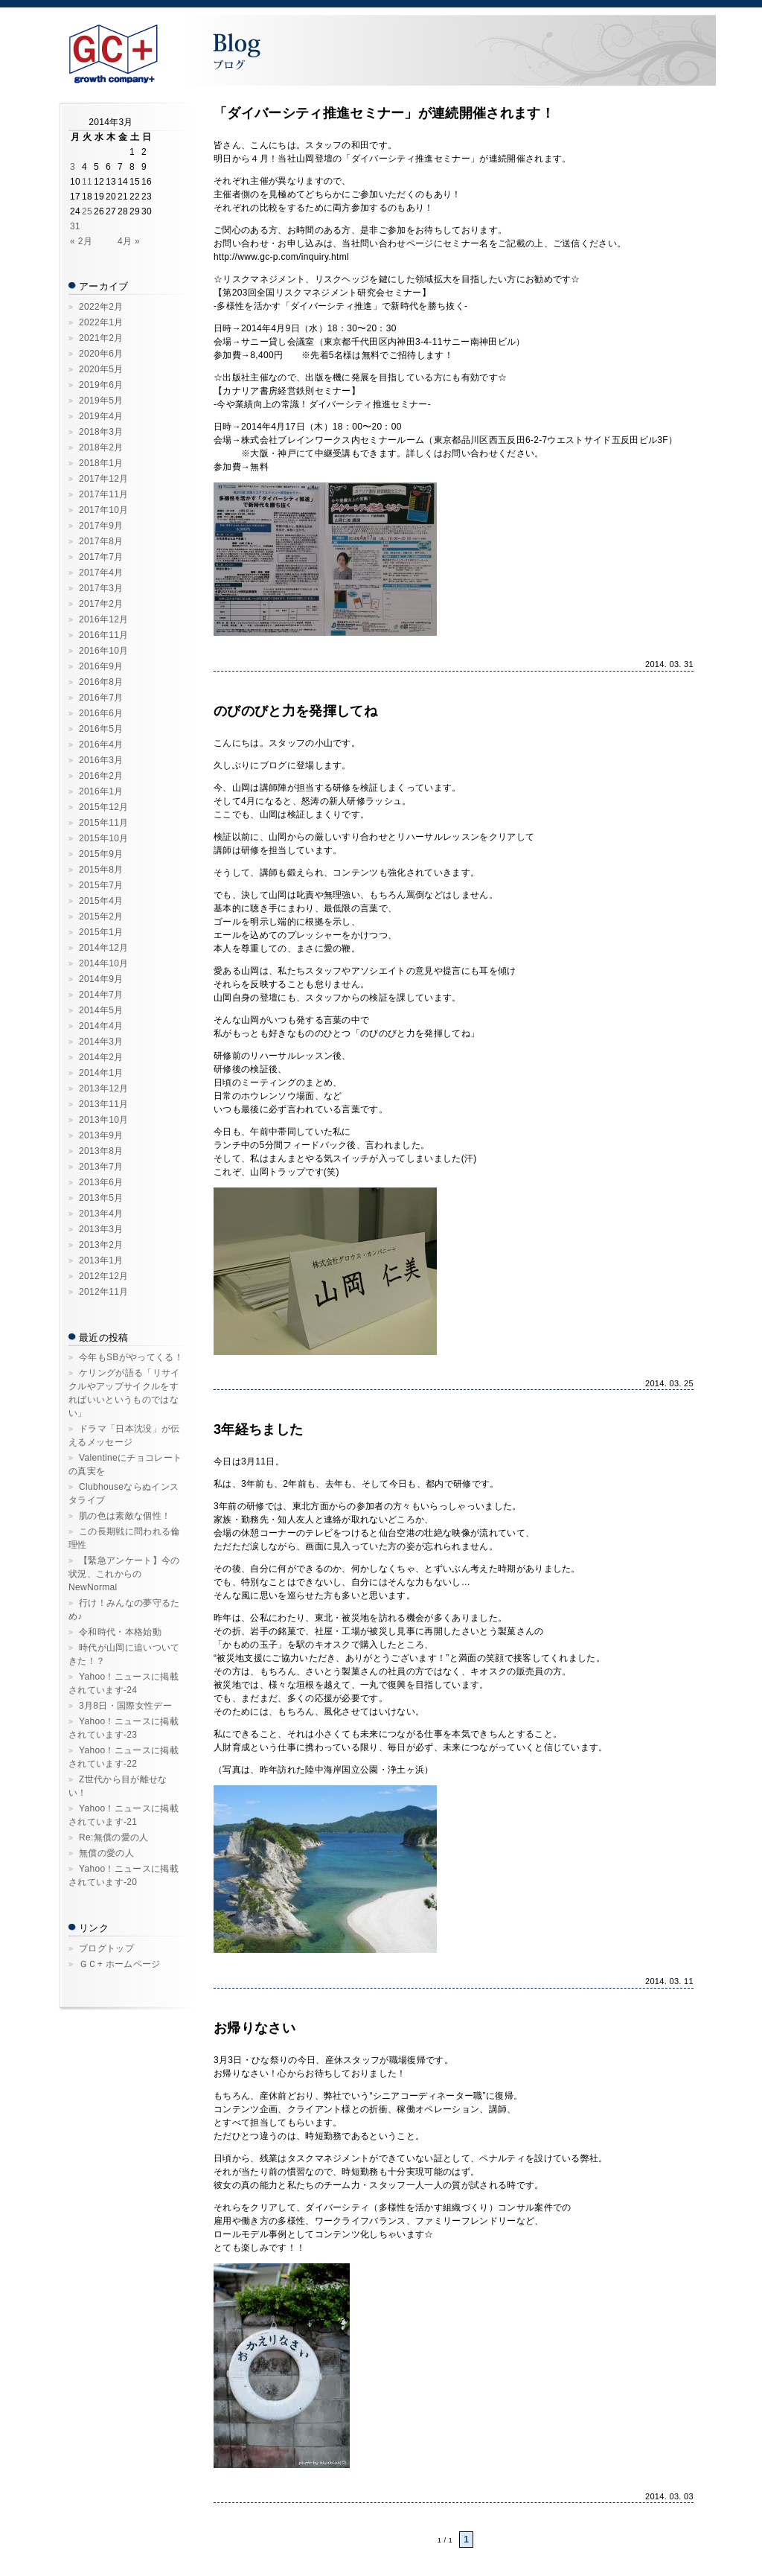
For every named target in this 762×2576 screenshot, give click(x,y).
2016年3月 (101, 760)
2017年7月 (101, 557)
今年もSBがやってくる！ (131, 1357)
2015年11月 (104, 822)
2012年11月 (104, 1292)
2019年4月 (101, 416)
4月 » (129, 241)
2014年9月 (101, 979)
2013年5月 (101, 1198)
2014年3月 (101, 1041)
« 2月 (81, 241)
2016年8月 (101, 682)
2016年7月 (101, 697)
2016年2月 (101, 776)
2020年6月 (101, 353)
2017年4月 (101, 572)
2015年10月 (104, 838)
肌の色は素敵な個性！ (124, 1516)
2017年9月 (101, 525)
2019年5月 (101, 400)
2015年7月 (101, 885)
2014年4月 (101, 1026)
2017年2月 (101, 604)
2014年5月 (101, 1010)
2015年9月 (101, 854)
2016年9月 (101, 666)
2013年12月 (104, 1088)
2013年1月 (101, 1260)
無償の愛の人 (106, 1853)
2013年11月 (104, 1104)
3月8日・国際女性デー (125, 1705)
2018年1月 (101, 463)
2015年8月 (101, 869)
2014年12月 (104, 948)
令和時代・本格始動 (120, 1632)
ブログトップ (106, 1948)
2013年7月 (101, 1166)
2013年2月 (101, 1245)
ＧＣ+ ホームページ (120, 1964)
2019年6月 (101, 385)
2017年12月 (104, 479)
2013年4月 (101, 1213)
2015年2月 (101, 916)
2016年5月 (101, 729)
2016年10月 (104, 650)
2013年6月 (101, 1182)
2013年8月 (101, 1151)
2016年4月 (101, 744)
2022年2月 (101, 307)
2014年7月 (101, 994)
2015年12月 (104, 807)
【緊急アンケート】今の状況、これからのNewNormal (124, 1574)
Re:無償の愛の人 (114, 1837)
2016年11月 (104, 635)
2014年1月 (101, 1073)
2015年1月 (101, 932)
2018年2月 (101, 447)
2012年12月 (104, 1276)
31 (75, 226)
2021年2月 (101, 338)
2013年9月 (101, 1135)
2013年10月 (104, 1120)
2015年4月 (101, 901)
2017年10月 (104, 510)
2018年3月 (101, 432)
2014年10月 (104, 963)
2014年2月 (101, 1057)
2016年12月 (104, 619)
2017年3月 (101, 588)
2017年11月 (104, 494)
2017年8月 (101, 541)
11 (87, 181)
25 (87, 211)
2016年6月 (101, 713)
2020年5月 (101, 369)
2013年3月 (101, 1229)
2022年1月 (101, 322)
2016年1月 (101, 791)
